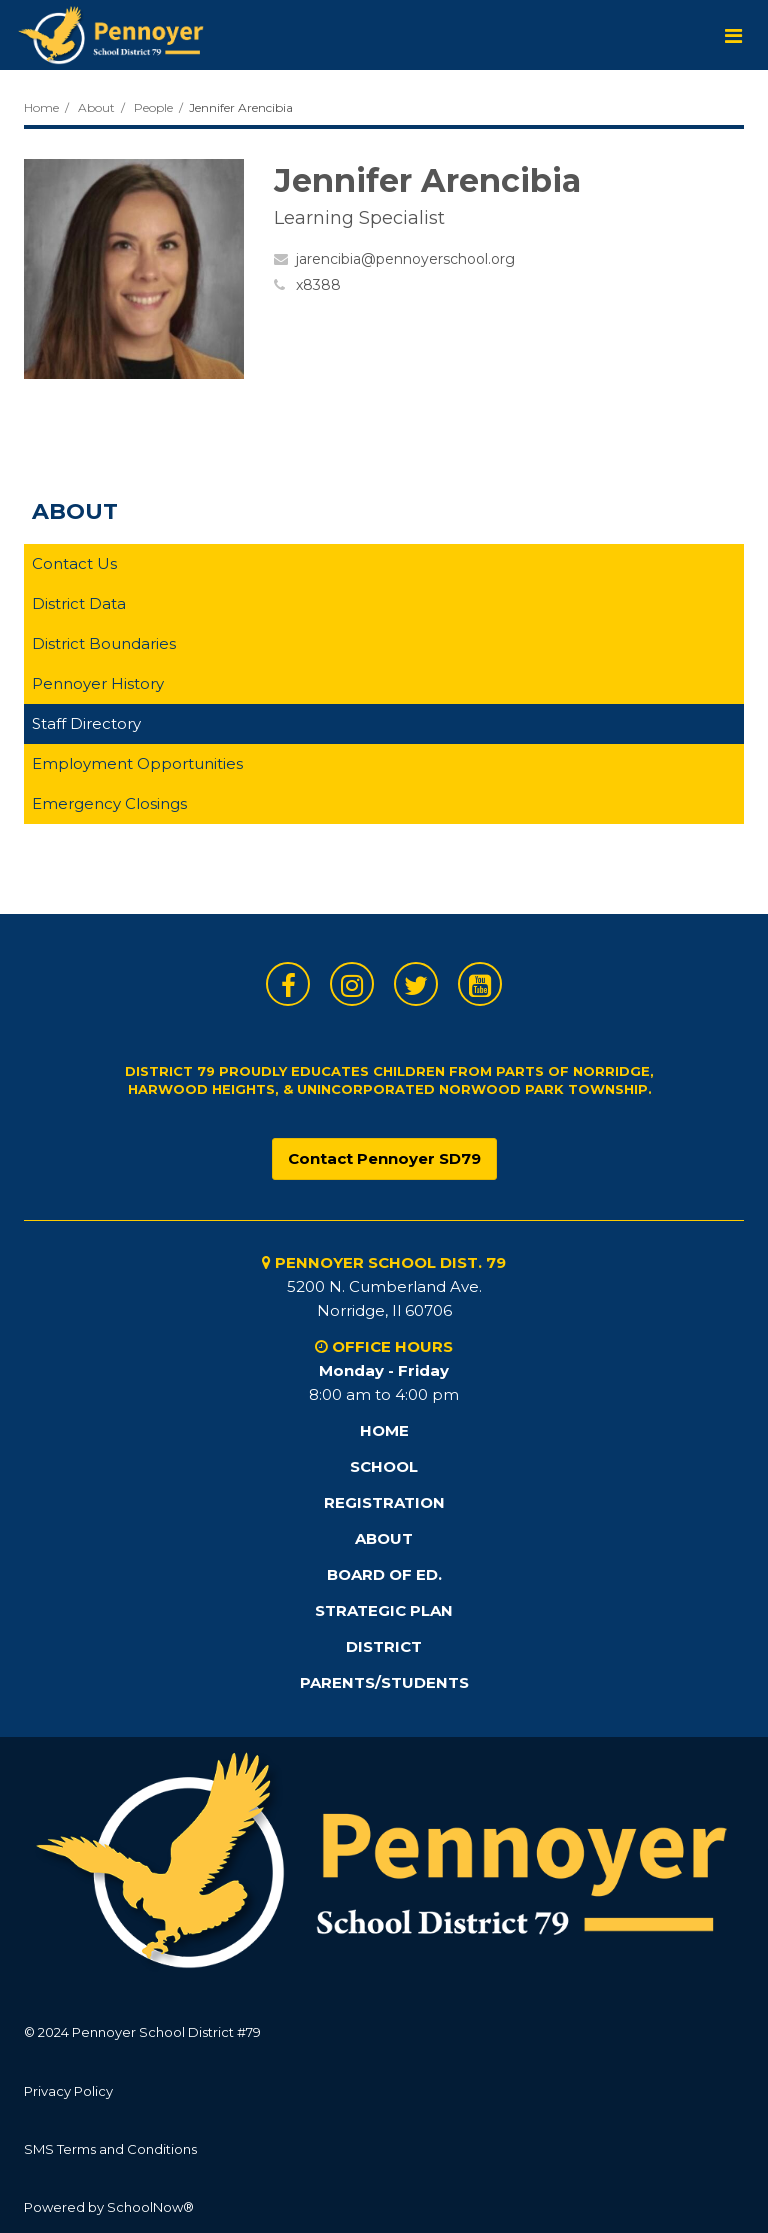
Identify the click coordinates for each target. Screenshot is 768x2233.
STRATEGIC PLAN (384, 1610)
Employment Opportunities (137, 763)
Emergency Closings (109, 803)
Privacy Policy (68, 2091)
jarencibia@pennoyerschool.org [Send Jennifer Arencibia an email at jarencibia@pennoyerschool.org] (405, 259)
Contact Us (74, 563)
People (153, 107)
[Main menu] (733, 35)
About (96, 107)
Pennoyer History (98, 683)
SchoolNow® (150, 2207)
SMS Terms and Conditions (110, 2149)
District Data (79, 603)
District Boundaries (104, 643)
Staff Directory (86, 723)
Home (41, 107)
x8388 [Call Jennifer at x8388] (318, 285)
